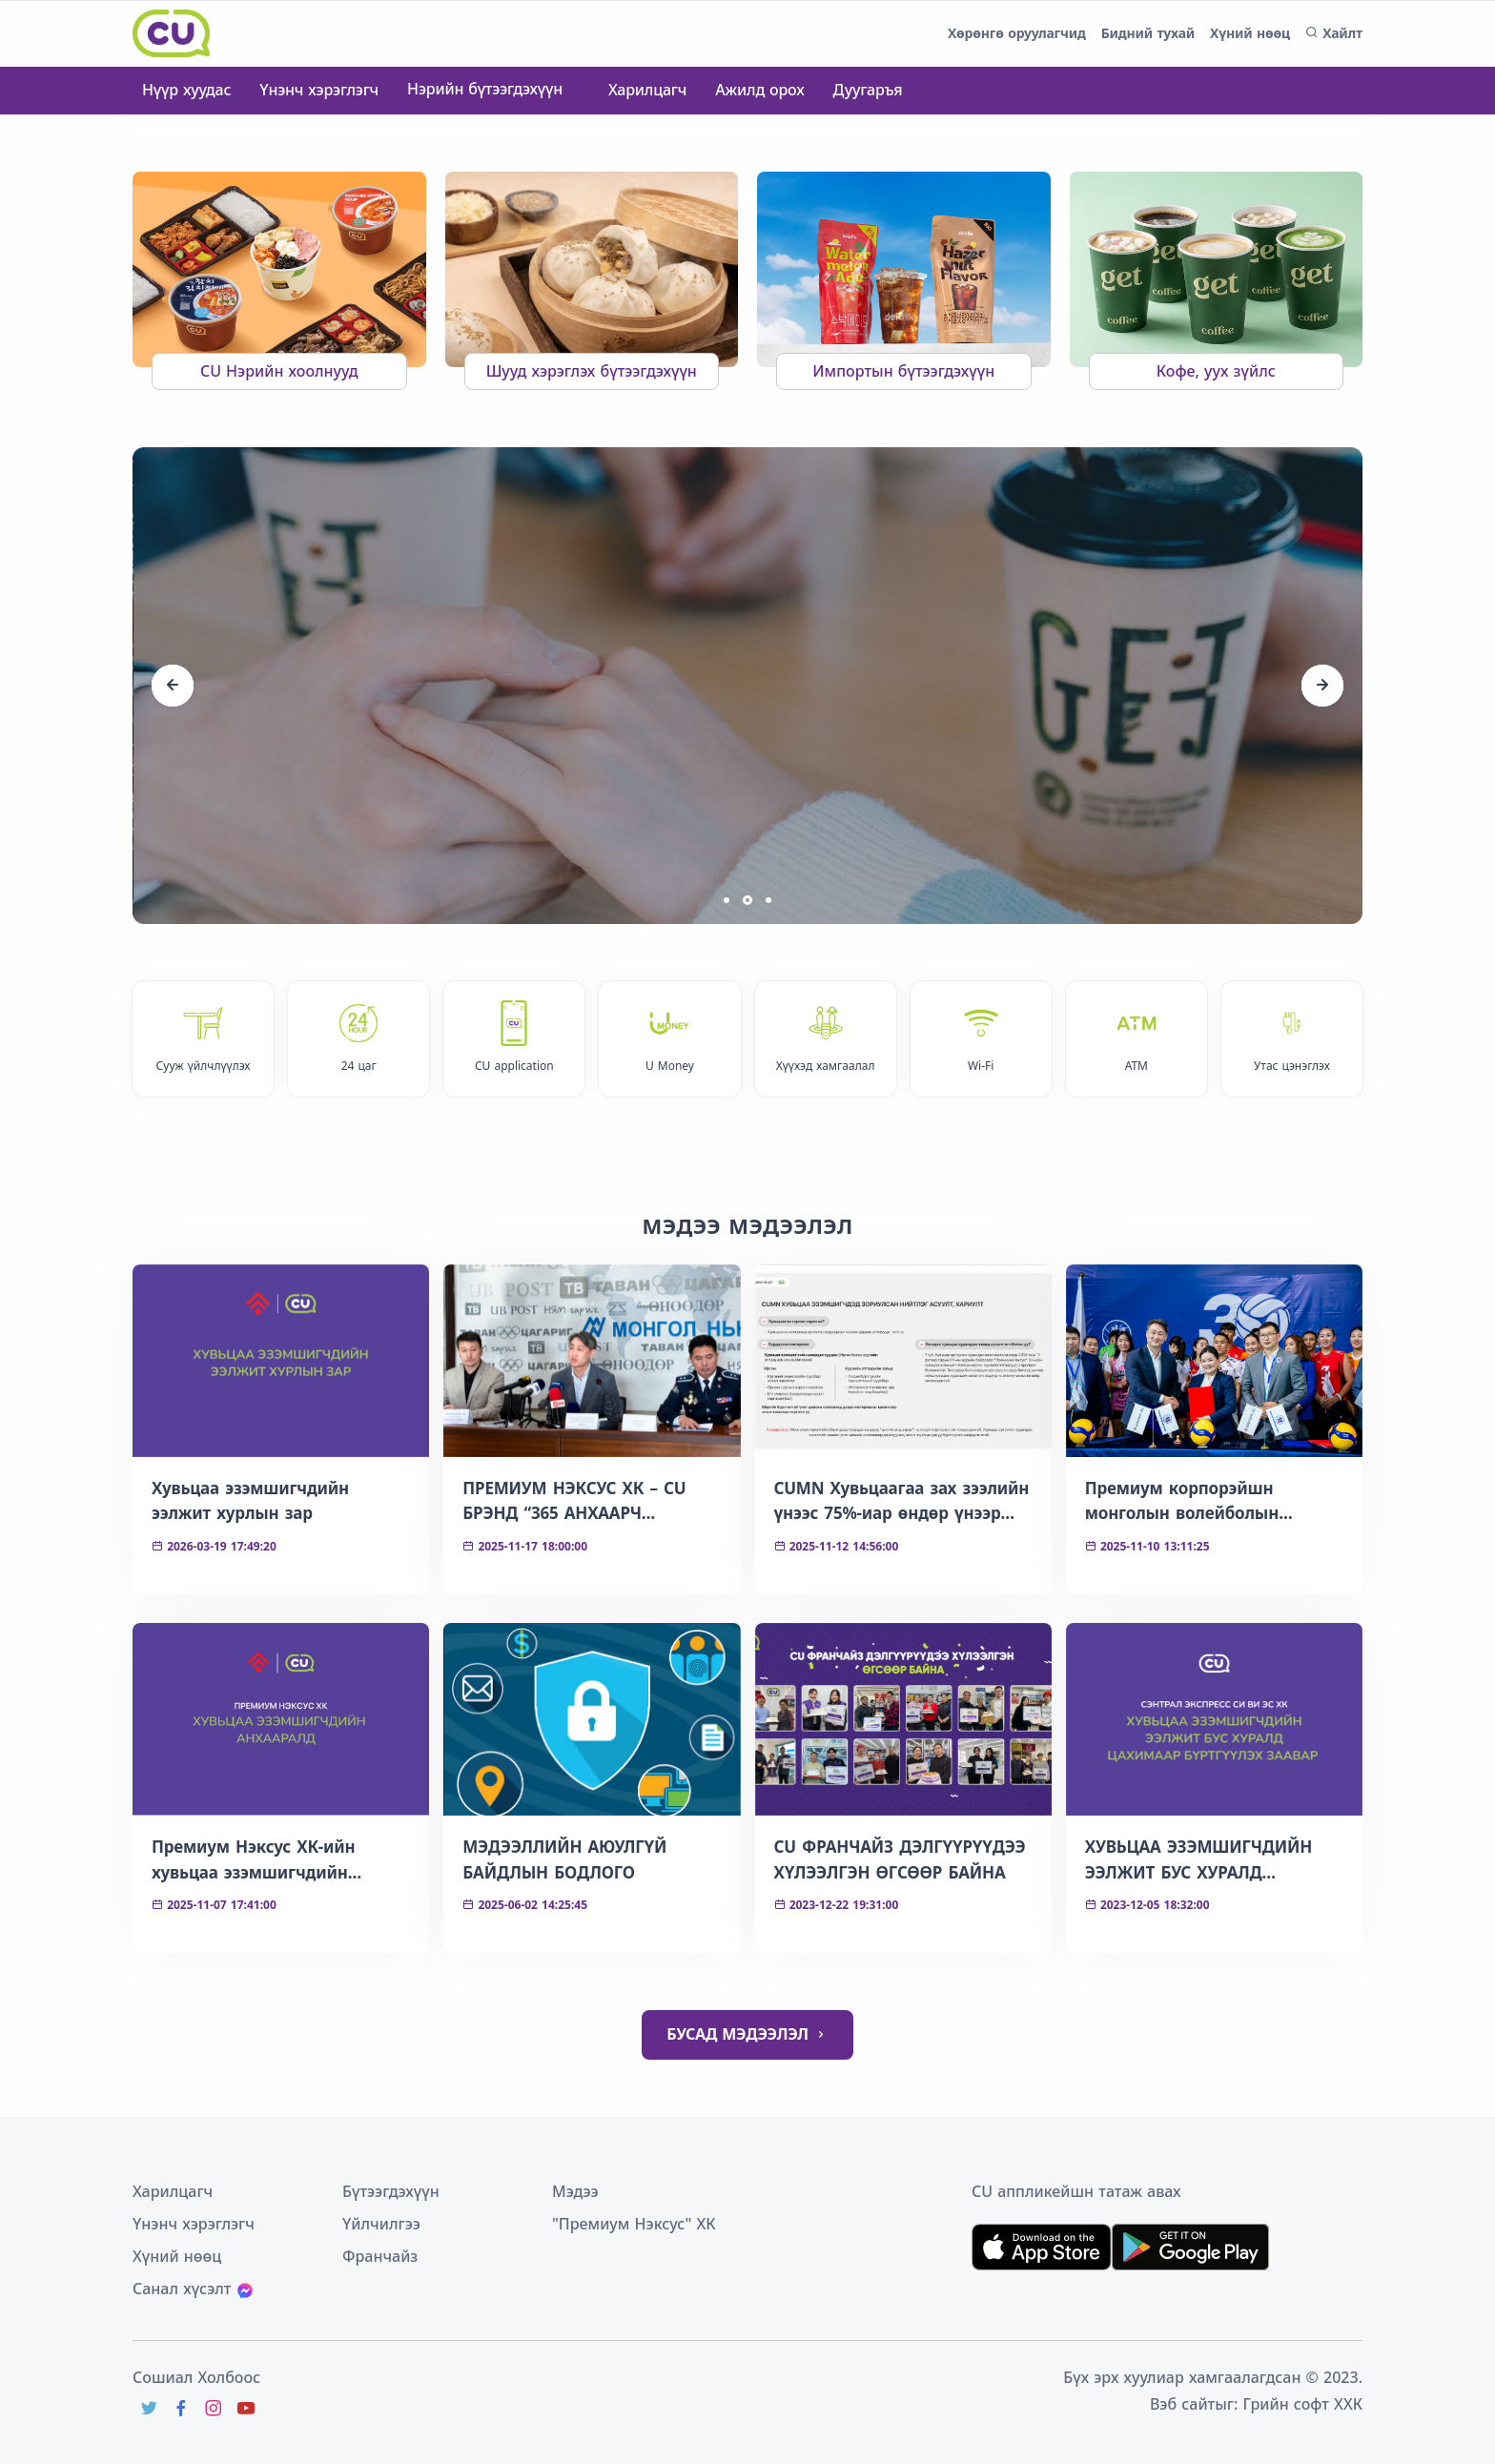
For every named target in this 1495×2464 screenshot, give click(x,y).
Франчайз (380, 2256)
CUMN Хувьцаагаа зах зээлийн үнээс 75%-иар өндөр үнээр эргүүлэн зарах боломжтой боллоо (902, 1502)
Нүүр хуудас (186, 89)
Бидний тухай (1148, 33)
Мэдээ (575, 2191)
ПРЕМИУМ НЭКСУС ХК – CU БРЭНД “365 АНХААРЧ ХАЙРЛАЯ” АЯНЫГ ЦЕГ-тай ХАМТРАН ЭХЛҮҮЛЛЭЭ (574, 1502)
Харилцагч (647, 89)
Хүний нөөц (1250, 33)
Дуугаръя (868, 89)
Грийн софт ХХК (1303, 2403)
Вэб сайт (1182, 2403)
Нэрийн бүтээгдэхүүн (487, 88)
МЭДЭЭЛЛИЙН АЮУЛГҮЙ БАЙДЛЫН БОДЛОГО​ (564, 1859)
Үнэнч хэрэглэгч (319, 89)
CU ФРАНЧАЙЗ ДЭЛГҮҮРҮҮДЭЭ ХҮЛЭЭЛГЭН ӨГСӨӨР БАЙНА (900, 1859)
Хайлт (1333, 33)
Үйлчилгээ (381, 2223)
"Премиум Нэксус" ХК (634, 2223)
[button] (726, 900)
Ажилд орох (759, 89)
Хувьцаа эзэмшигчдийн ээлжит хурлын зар (250, 1500)
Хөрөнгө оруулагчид (1017, 33)
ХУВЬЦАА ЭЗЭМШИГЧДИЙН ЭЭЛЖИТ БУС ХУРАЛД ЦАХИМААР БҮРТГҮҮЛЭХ (1198, 1860)
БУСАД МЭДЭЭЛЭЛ (747, 2034)
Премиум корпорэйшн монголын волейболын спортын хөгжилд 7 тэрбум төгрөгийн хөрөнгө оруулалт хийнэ (1203, 1502)
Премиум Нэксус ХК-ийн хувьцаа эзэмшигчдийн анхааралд (254, 1860)
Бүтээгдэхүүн (391, 2191)
